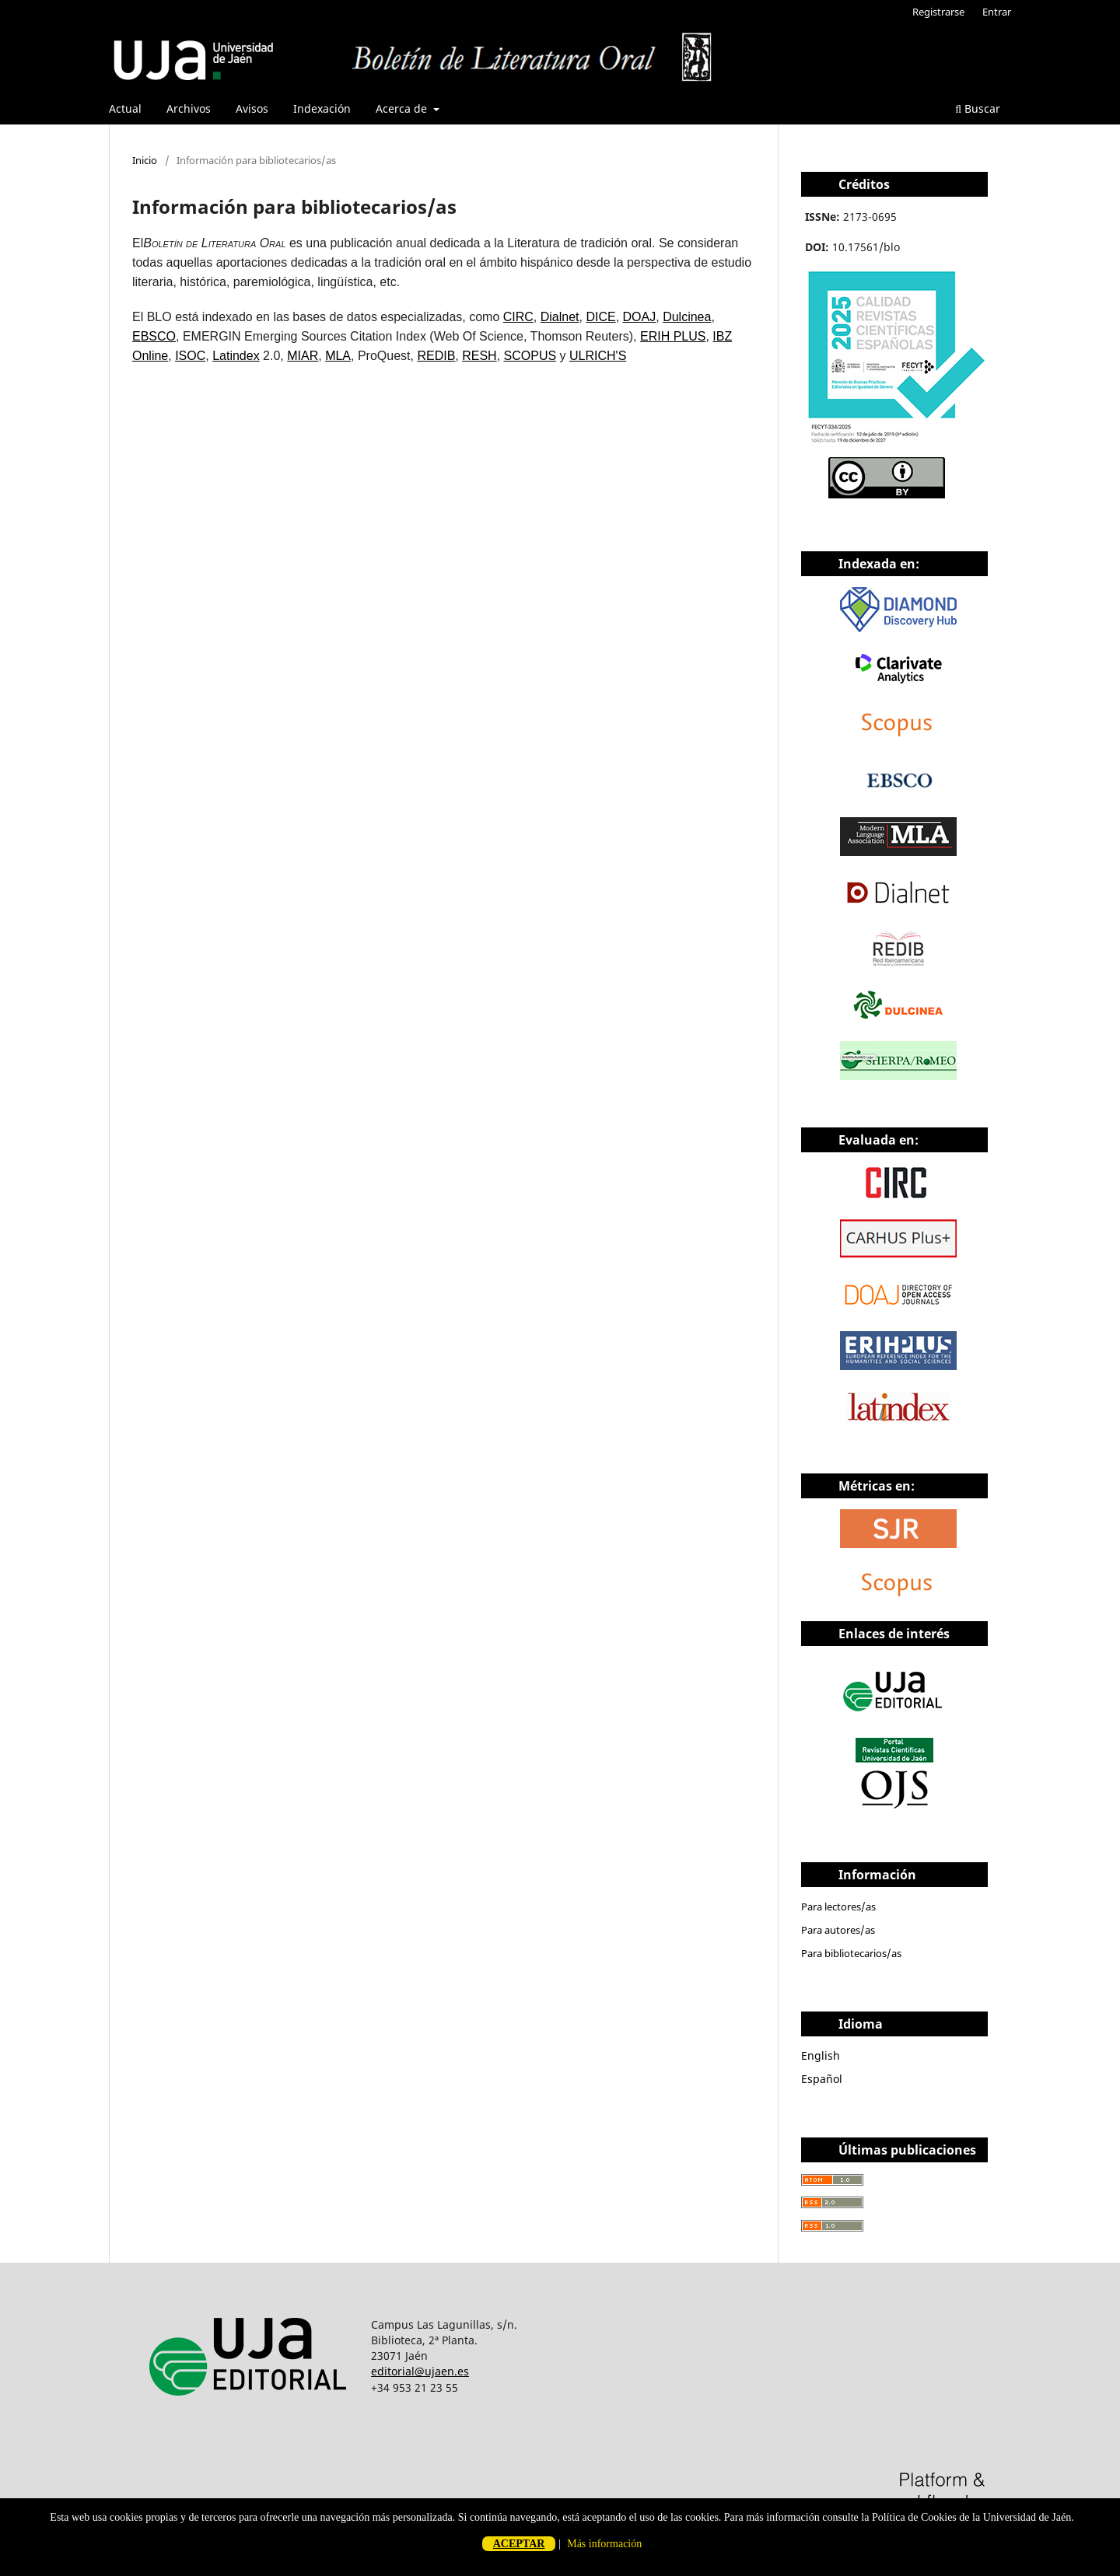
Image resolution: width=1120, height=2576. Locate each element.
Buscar (977, 108)
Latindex (236, 355)
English (820, 2055)
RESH (479, 355)
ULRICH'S (597, 355)
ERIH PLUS (672, 336)
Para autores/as (838, 1930)
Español (821, 2078)
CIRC (518, 316)
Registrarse (938, 12)
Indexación (322, 108)
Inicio (144, 160)
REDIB (436, 355)
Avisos (252, 108)
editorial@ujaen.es (420, 2371)
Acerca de (403, 108)
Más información (604, 2544)
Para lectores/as (838, 1907)
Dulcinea (687, 316)
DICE (600, 316)
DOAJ (639, 316)
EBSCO (154, 336)
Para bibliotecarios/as (851, 1953)
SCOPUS (530, 355)
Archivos (188, 108)
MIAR (302, 355)
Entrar (996, 12)
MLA (338, 355)
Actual (125, 108)
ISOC (190, 355)
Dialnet (560, 316)
